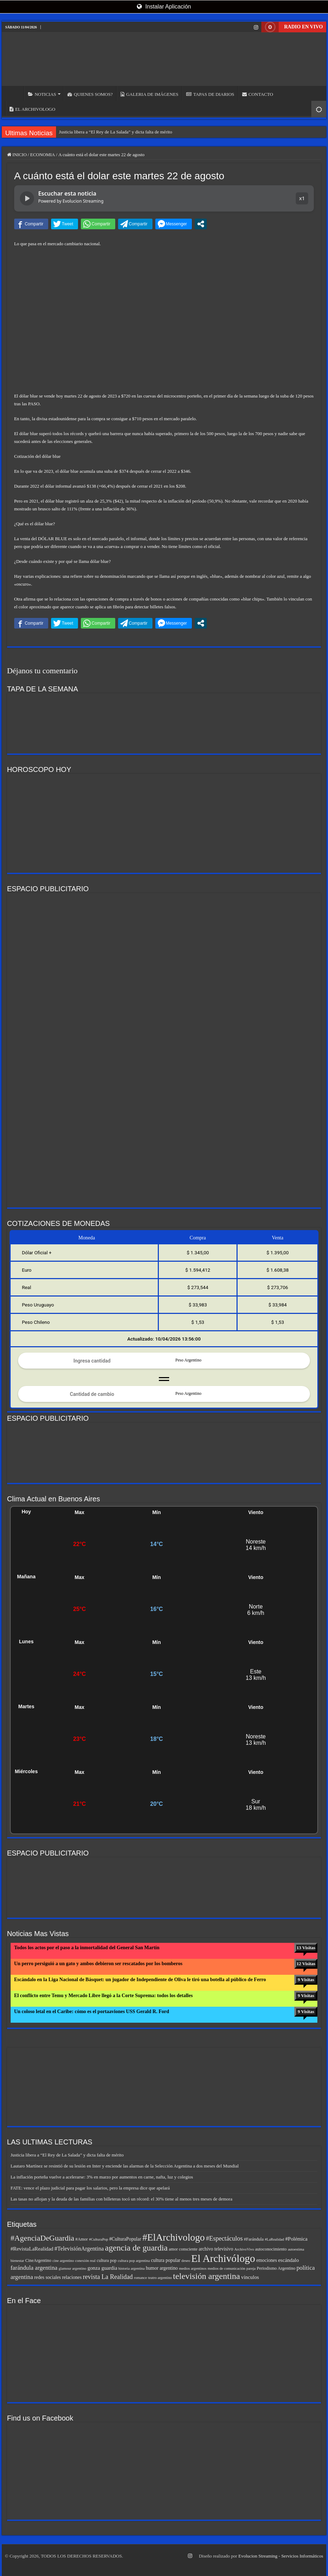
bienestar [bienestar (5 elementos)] (17, 2261)
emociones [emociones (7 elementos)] (266, 2260)
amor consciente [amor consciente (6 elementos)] (183, 2249)
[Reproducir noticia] (27, 198)
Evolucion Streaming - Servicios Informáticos (280, 2556)
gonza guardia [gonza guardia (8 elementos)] (102, 2268)
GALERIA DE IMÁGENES (149, 94)
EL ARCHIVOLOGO (32, 109)
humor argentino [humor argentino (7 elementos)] (162, 2268)
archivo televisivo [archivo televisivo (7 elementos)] (216, 2249)
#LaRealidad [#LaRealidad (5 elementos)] (274, 2239)
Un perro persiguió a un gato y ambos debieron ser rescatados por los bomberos (98, 1963)
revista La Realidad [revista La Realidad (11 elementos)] (108, 2276)
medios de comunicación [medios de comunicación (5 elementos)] (226, 2268)
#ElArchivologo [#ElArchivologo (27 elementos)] (173, 2237)
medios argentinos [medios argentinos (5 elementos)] (193, 2268)
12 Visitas (305, 1963)
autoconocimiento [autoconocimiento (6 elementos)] (271, 2249)
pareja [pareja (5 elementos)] (251, 2268)
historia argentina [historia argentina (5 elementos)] (131, 2268)
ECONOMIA (42, 154)
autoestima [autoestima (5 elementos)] (296, 2249)
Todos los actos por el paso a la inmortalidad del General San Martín (87, 1947)
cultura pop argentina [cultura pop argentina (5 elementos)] (134, 2261)
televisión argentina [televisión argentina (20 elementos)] (206, 2276)
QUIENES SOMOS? (89, 94)
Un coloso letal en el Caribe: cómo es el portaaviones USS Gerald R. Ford (91, 2011)
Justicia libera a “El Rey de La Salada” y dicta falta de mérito (115, 132)
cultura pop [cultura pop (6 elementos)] (107, 2260)
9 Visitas (306, 1979)
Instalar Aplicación (164, 7)
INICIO (14, 93)
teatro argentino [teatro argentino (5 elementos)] (160, 2278)
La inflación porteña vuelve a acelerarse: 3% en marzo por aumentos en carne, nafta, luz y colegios (102, 2177)
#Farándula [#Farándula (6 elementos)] (254, 2239)
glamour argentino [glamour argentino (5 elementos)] (72, 2268)
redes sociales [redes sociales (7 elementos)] (47, 2277)
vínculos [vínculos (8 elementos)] (250, 2277)
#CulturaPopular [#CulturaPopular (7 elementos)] (125, 2239)
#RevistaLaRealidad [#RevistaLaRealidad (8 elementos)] (32, 2249)
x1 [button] (302, 198)
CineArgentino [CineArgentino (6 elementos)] (38, 2260)
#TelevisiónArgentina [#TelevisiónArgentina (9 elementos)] (79, 2249)
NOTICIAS (42, 94)
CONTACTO (257, 94)
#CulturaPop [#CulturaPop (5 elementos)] (98, 2239)
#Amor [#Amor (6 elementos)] (82, 2239)
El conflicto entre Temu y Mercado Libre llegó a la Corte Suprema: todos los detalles (103, 1995)
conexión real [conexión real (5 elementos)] (85, 2261)
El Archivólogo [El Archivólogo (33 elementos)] (223, 2258)
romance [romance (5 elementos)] (140, 2278)
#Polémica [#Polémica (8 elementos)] (296, 2239)
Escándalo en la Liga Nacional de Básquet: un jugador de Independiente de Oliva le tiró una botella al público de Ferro (140, 1979)
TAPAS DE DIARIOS (210, 94)
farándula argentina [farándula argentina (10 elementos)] (34, 2267)
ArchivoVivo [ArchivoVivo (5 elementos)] (244, 2249)
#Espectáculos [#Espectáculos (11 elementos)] (224, 2238)
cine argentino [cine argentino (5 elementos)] (63, 2261)
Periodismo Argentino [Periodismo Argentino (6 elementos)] (276, 2268)
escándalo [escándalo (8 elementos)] (288, 2260)
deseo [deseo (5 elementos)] (186, 2261)
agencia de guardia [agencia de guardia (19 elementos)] (136, 2247)
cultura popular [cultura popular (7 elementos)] (165, 2260)
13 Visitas (305, 1947)
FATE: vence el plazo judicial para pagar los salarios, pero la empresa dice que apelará (90, 2188)
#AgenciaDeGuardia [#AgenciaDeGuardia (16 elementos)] (42, 2238)
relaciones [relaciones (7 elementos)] (72, 2277)
